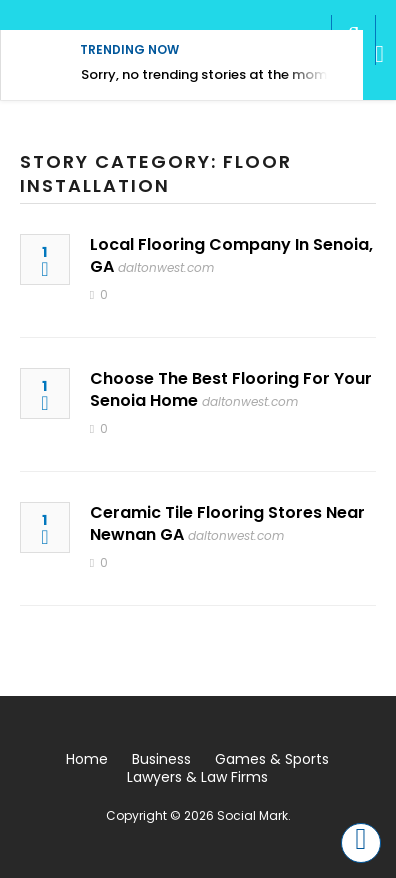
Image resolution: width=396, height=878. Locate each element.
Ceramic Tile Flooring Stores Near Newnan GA (227, 523)
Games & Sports (272, 759)
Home (87, 759)
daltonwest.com (166, 267)
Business (161, 759)
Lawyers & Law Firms (197, 777)
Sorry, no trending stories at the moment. (216, 74)
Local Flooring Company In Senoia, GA (231, 255)
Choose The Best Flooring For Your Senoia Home (231, 389)
